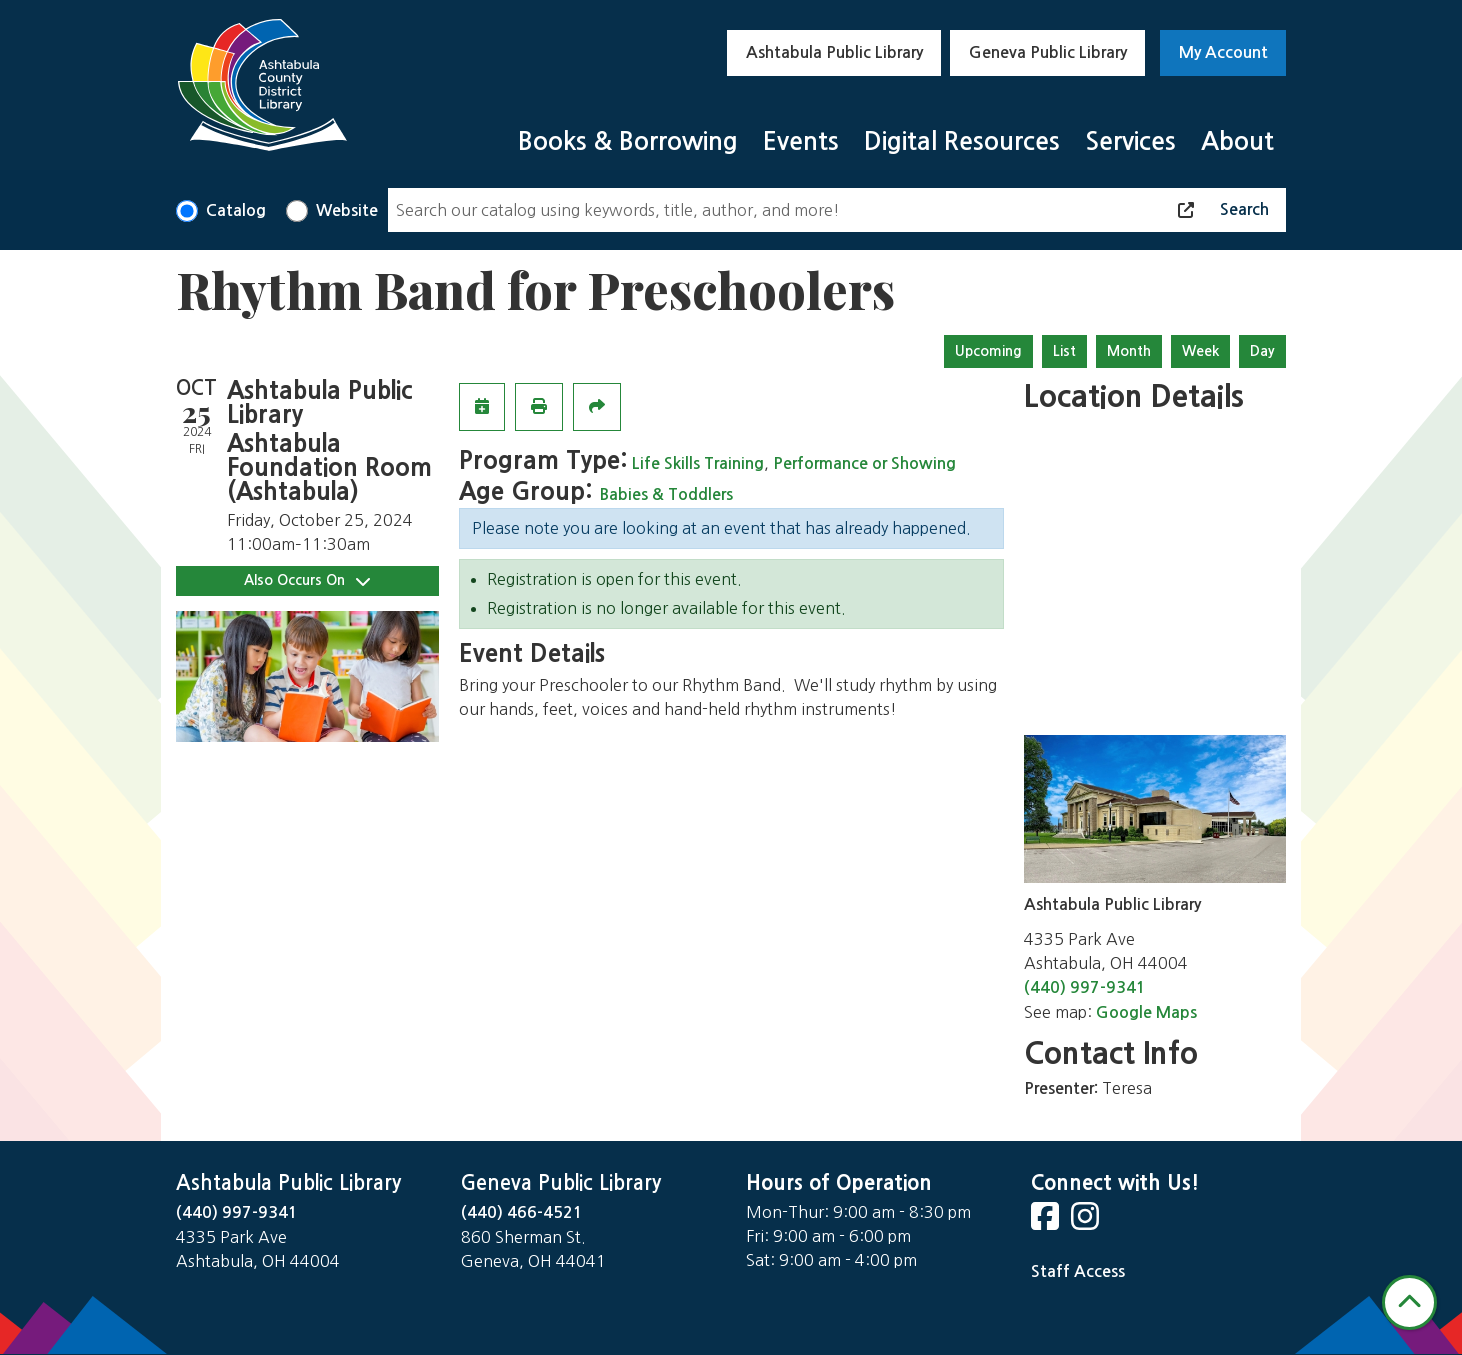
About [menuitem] (1237, 141)
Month (1129, 351)
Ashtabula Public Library (834, 52)
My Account (1223, 52)
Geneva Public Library (1048, 52)
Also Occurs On (307, 580)
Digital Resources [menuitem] (962, 141)
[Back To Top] (1409, 1302)
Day (1262, 351)
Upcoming (988, 351)
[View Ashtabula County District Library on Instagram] (1087, 1222)
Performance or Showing (864, 463)
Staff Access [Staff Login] (1078, 1271)
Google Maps (1146, 1012)
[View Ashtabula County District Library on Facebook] (1047, 1222)
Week (1200, 351)
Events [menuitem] (801, 141)
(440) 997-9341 (1085, 987)
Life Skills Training (698, 463)
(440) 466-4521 (522, 1212)
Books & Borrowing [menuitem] (628, 141)
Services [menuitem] (1130, 141)
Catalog (236, 210)
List (1064, 351)
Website (347, 210)
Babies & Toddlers (666, 494)
